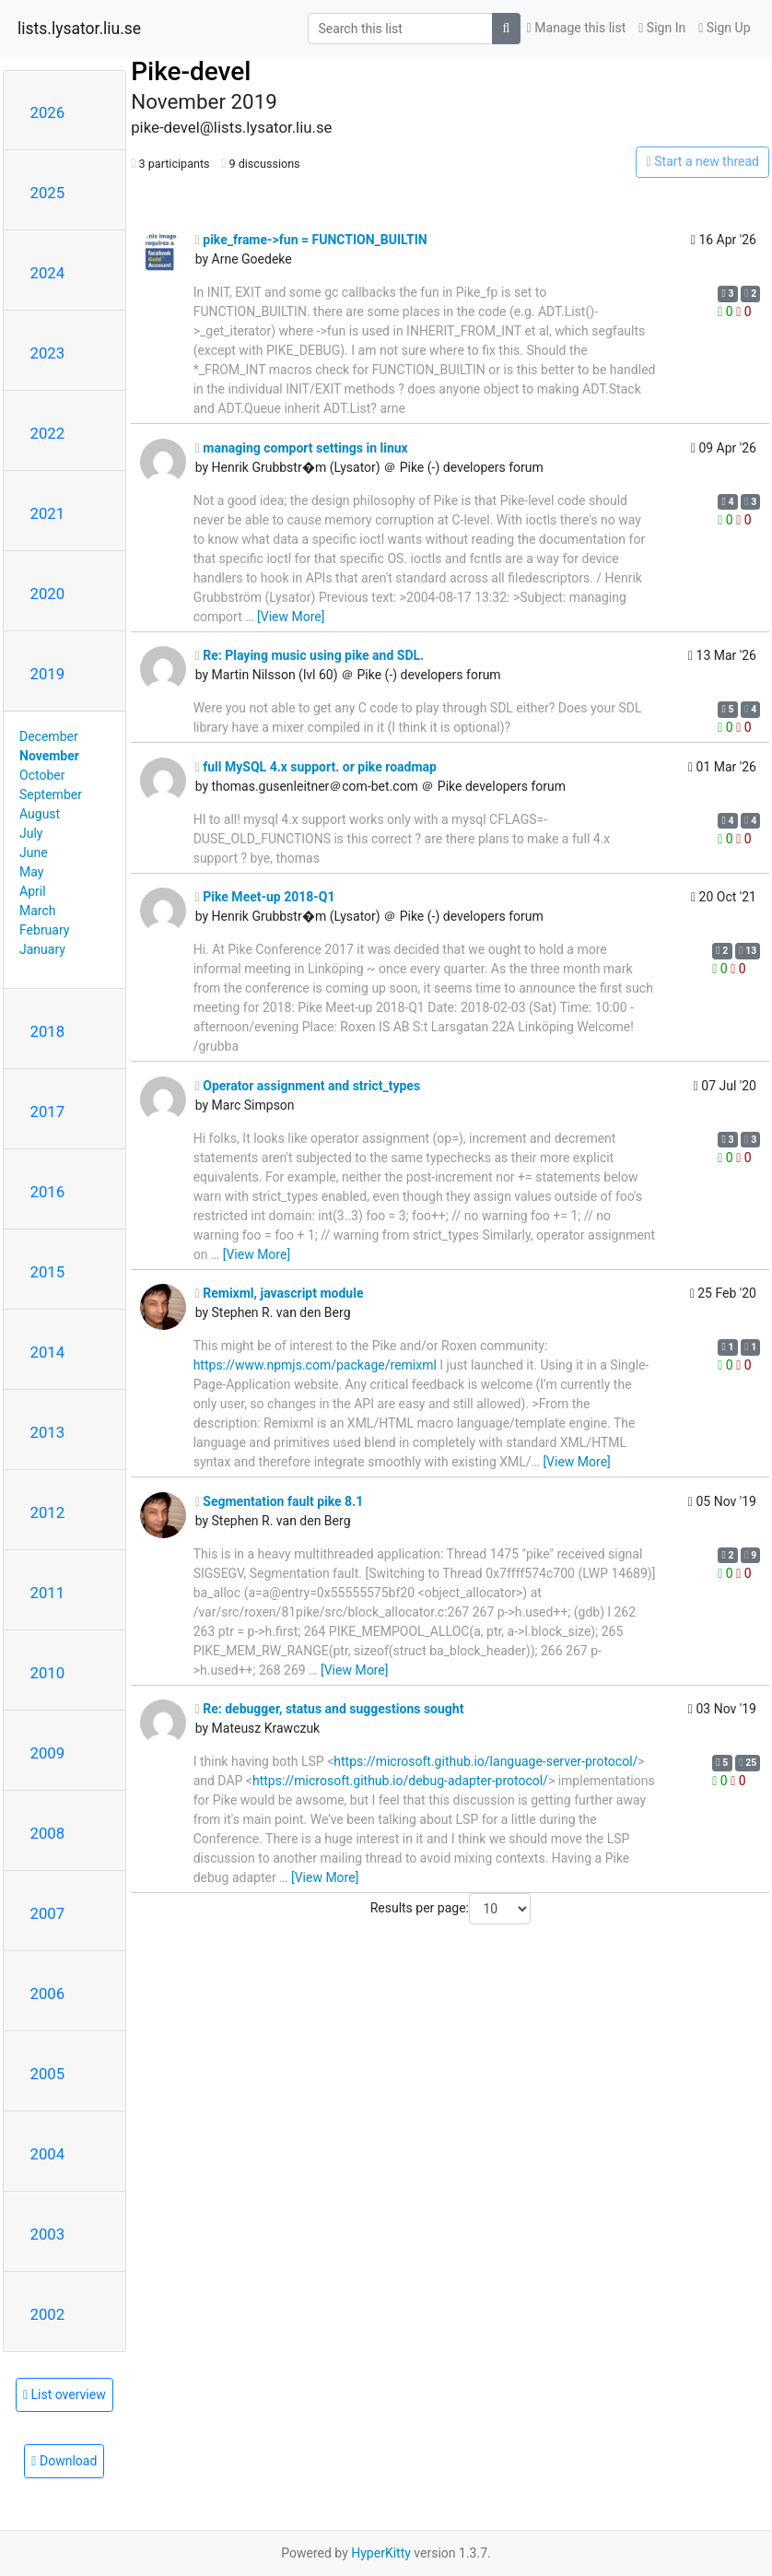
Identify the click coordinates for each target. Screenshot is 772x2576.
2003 (47, 2234)
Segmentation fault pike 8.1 (279, 1501)
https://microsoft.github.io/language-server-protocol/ (485, 1761)
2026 (47, 112)
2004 (47, 2154)
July (30, 833)
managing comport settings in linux (301, 448)
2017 (47, 1111)
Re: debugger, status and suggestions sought (329, 1708)
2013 (47, 1432)
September (50, 794)
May (31, 872)
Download (64, 2460)
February (44, 930)
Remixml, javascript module (279, 1293)
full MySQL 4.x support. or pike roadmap (316, 766)
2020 (47, 593)
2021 (47, 513)
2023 (47, 353)
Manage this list (576, 27)
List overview (64, 2394)
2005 (47, 2073)
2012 (47, 1512)
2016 (47, 1191)
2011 (47, 1592)
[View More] (290, 616)
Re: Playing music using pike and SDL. (309, 655)
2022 (47, 433)
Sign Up (724, 27)
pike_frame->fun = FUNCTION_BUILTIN (311, 239)
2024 (47, 273)
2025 (47, 192)
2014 (47, 1352)
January (42, 949)
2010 (47, 1673)
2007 (47, 1913)
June (33, 852)
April (32, 891)
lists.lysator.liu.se (79, 28)
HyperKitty (381, 2553)
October (41, 775)
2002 (47, 2314)
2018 (47, 1031)
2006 (47, 1993)
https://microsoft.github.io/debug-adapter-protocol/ (400, 1780)
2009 (47, 1753)
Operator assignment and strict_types (307, 1085)
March (37, 910)
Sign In (661, 27)
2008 (47, 1833)
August (39, 813)
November (49, 755)
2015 (47, 1272)
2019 (47, 674)
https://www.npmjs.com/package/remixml (315, 1365)
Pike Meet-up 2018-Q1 (265, 896)
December (48, 736)
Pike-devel (191, 71)
